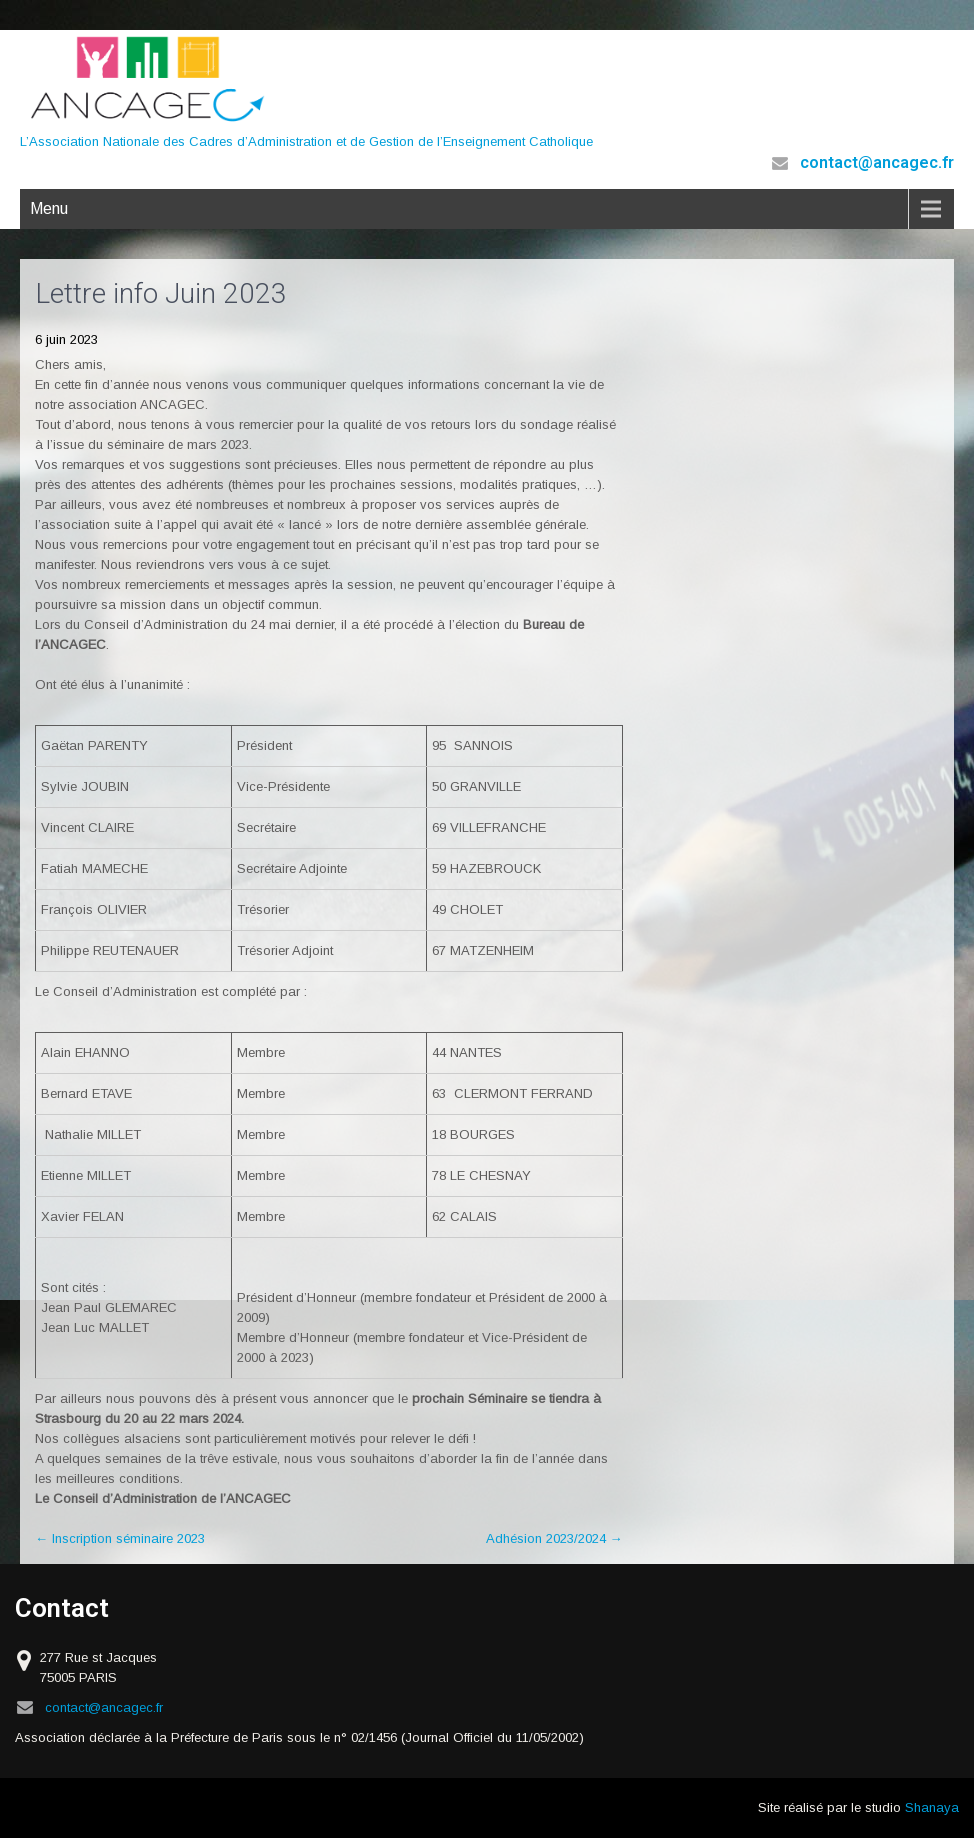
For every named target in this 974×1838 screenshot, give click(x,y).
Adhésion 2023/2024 (554, 1538)
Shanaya (932, 1807)
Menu (49, 208)
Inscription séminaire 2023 (120, 1538)
